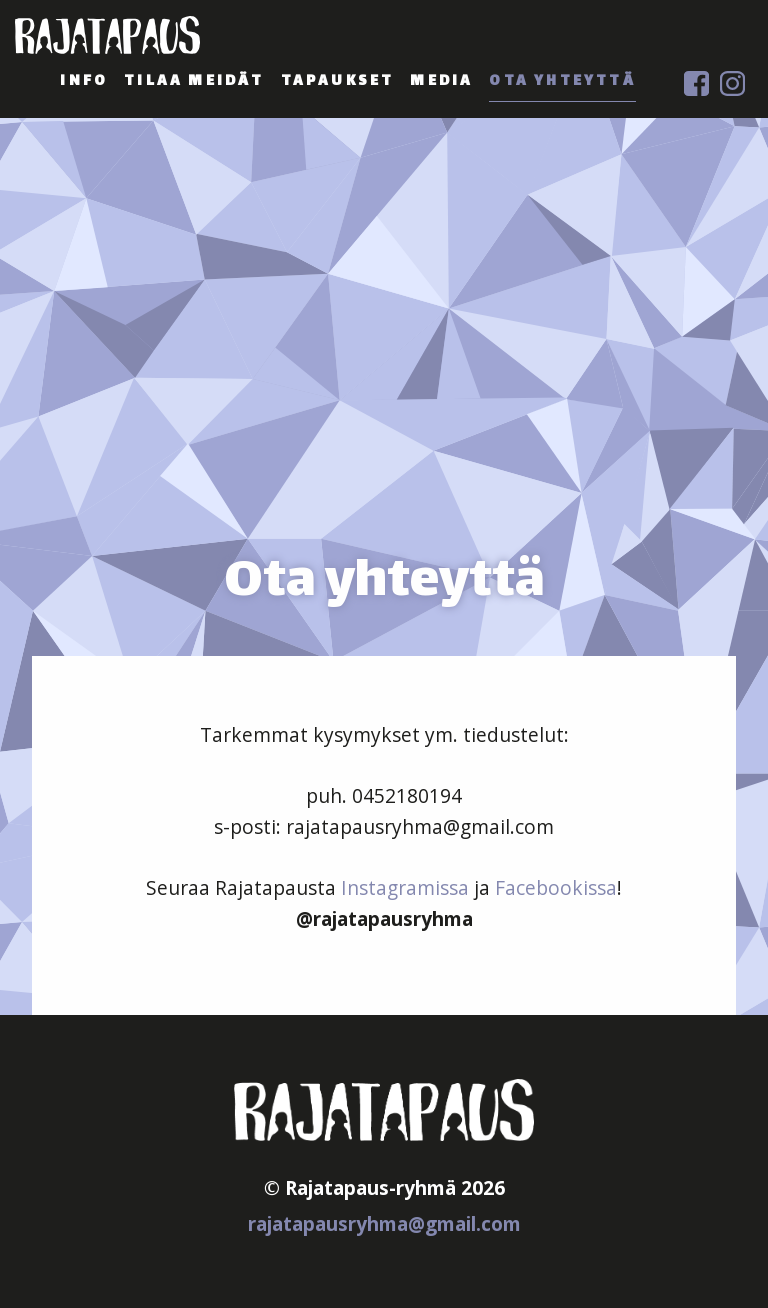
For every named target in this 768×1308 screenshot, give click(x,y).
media (441, 81)
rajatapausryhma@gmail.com (384, 1223)
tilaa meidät (194, 81)
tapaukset (338, 81)
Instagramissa (405, 887)
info (84, 81)
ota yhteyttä (562, 81)
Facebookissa (556, 887)
